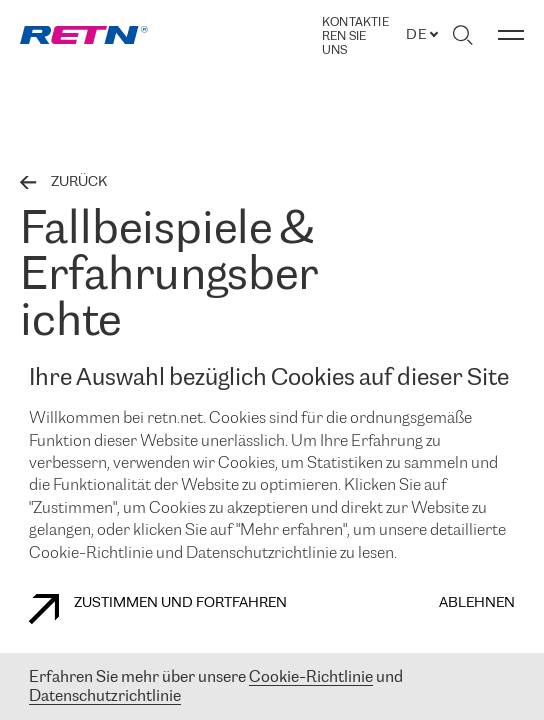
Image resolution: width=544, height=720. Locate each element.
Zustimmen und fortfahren (158, 609)
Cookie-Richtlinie (311, 677)
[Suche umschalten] (462, 35)
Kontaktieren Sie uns (355, 36)
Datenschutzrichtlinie (105, 696)
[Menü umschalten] (511, 35)
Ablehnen (477, 603)
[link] (84, 35)
